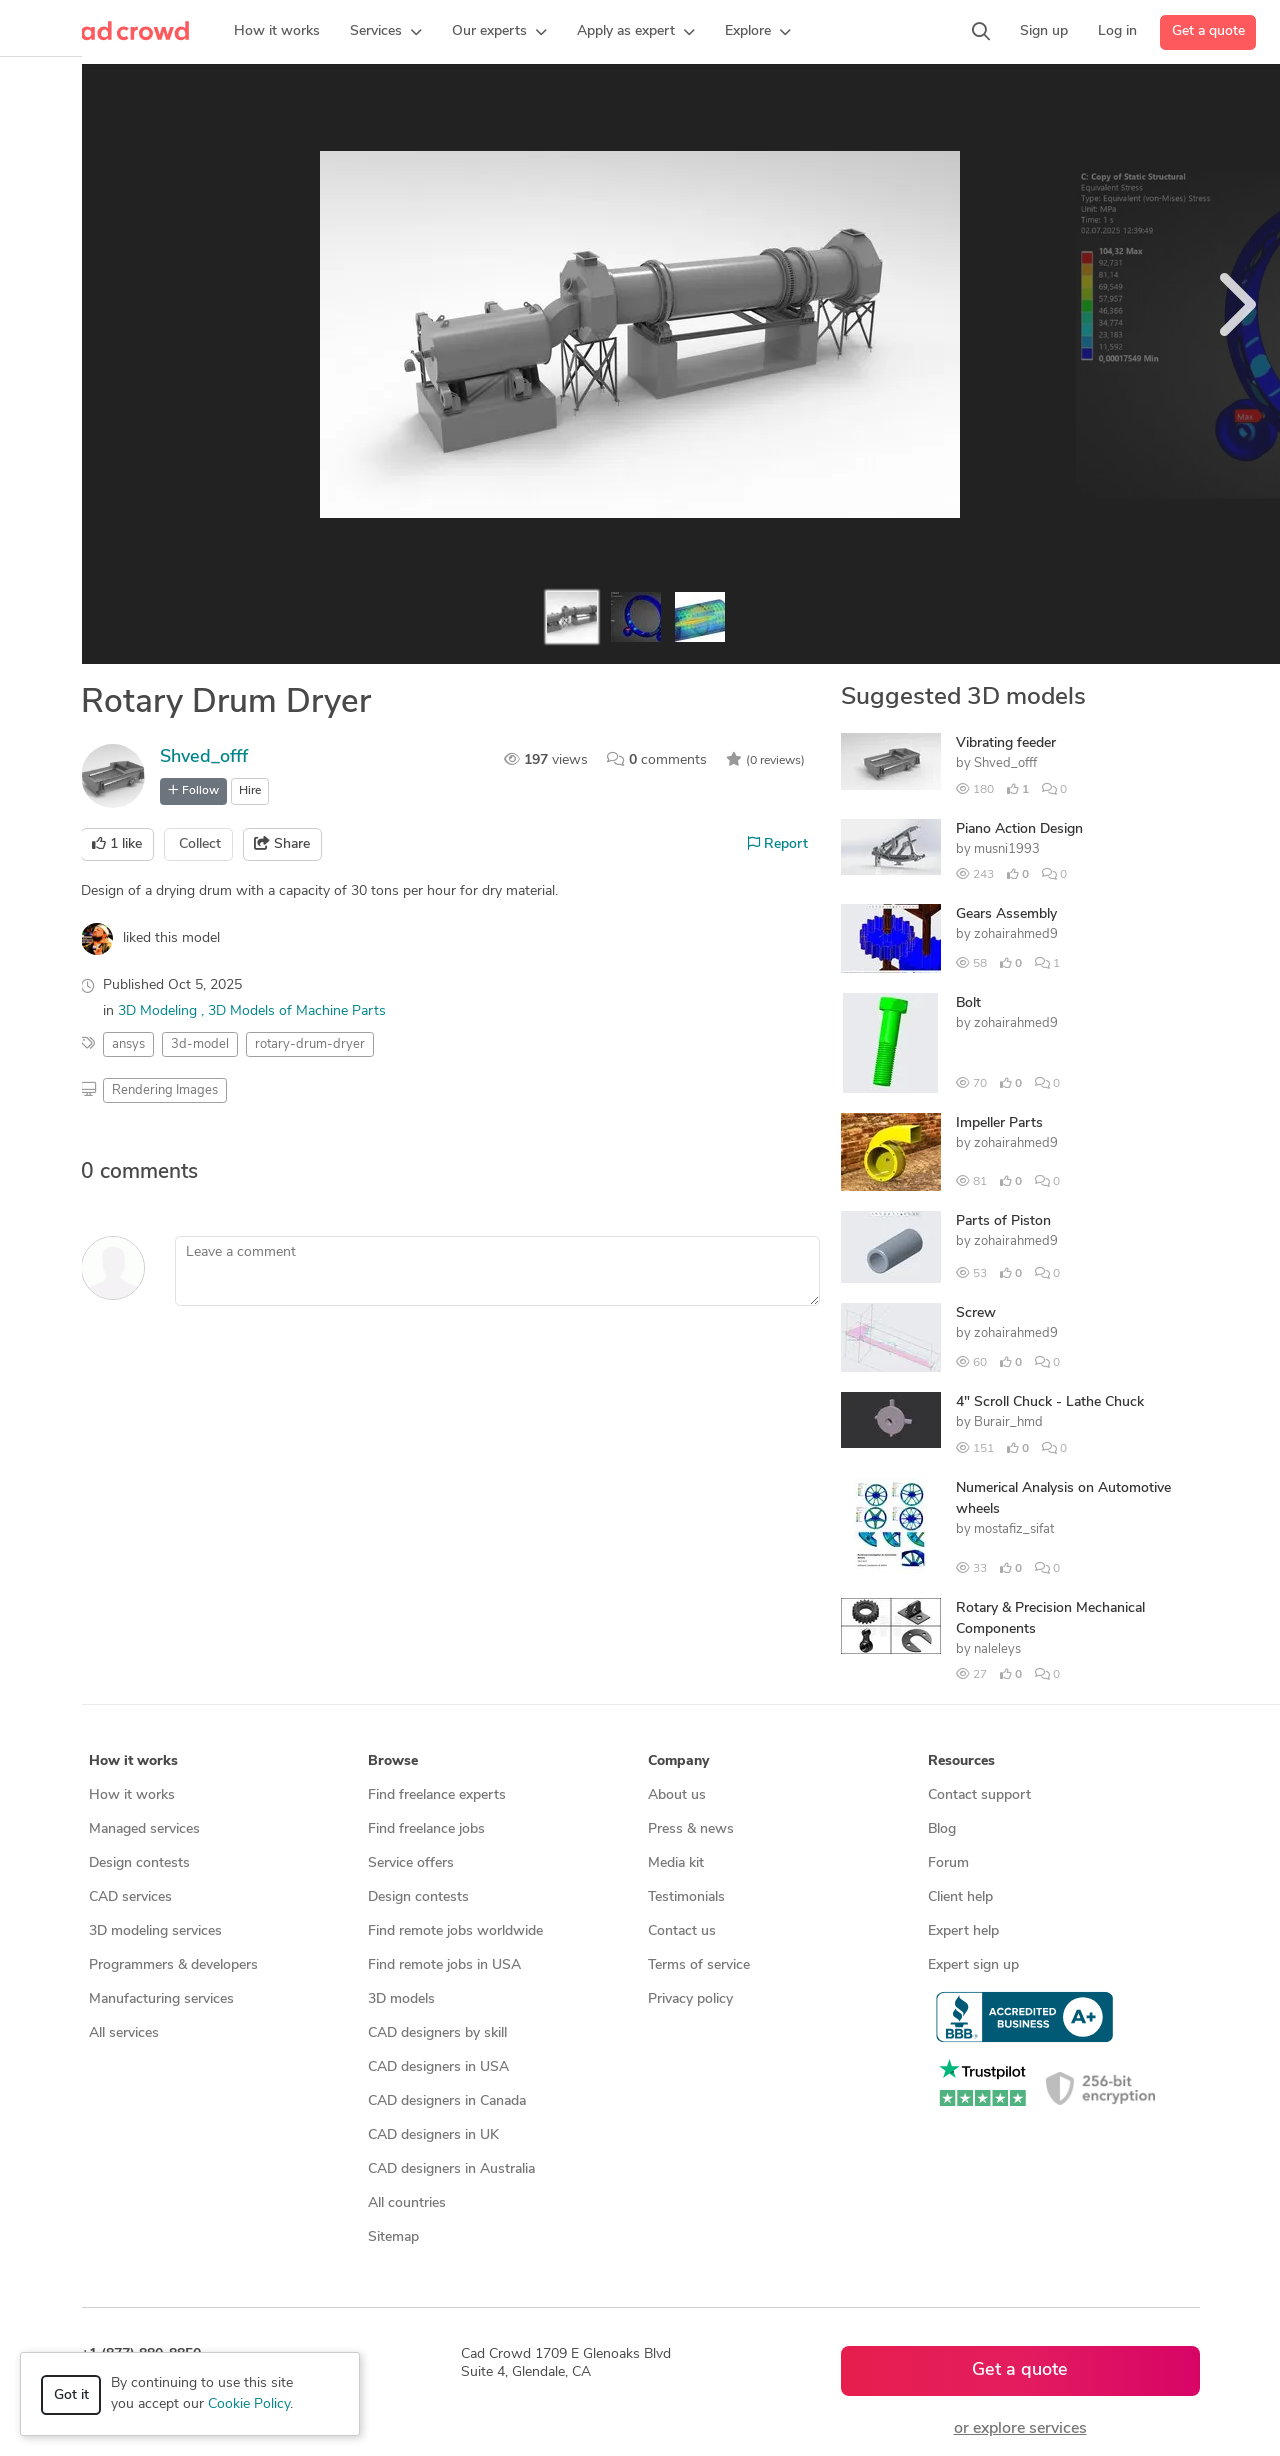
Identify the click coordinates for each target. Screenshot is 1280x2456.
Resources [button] (961, 1761)
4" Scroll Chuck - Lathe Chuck (1050, 1402)
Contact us (682, 1931)
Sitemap (393, 2237)
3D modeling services (155, 1931)
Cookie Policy (249, 2404)
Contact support (979, 1795)
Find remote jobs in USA (444, 1965)
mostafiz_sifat (1014, 1529)
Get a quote (1208, 31)
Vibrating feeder (1006, 743)
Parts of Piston (1003, 1221)
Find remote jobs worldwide (455, 1931)
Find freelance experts (437, 1795)
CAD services (130, 1897)
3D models (401, 1999)
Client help (960, 1897)
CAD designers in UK (433, 2135)
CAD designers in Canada (447, 2101)
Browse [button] (393, 1761)
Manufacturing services (161, 1999)
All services (124, 2033)
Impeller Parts (999, 1123)
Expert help (963, 1931)
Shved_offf (204, 757)
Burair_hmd (1008, 1422)
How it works (132, 1795)
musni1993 (1007, 849)
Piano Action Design (1019, 829)
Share (282, 844)
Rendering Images (165, 1090)
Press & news (691, 1829)
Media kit (676, 1863)
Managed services (144, 1829)
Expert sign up (973, 1965)
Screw (976, 1313)
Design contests (139, 1863)
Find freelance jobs (426, 1829)
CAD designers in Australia (451, 2169)
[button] (386, 32)
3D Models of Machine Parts (297, 1011)
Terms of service (699, 1965)
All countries (407, 2203)
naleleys (997, 1649)
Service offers (411, 1863)
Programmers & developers (173, 1965)
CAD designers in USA (438, 2067)
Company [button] (678, 1761)
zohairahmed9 (1016, 934)
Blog (942, 1829)
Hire (250, 791)
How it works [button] (133, 1761)
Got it (71, 2395)
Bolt (968, 1003)
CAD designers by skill (437, 2033)
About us (677, 1795)
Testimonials (686, 1897)
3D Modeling (159, 1011)
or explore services (1020, 2429)
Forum (948, 1863)
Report (778, 844)
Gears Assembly (1006, 914)
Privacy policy (690, 1999)
